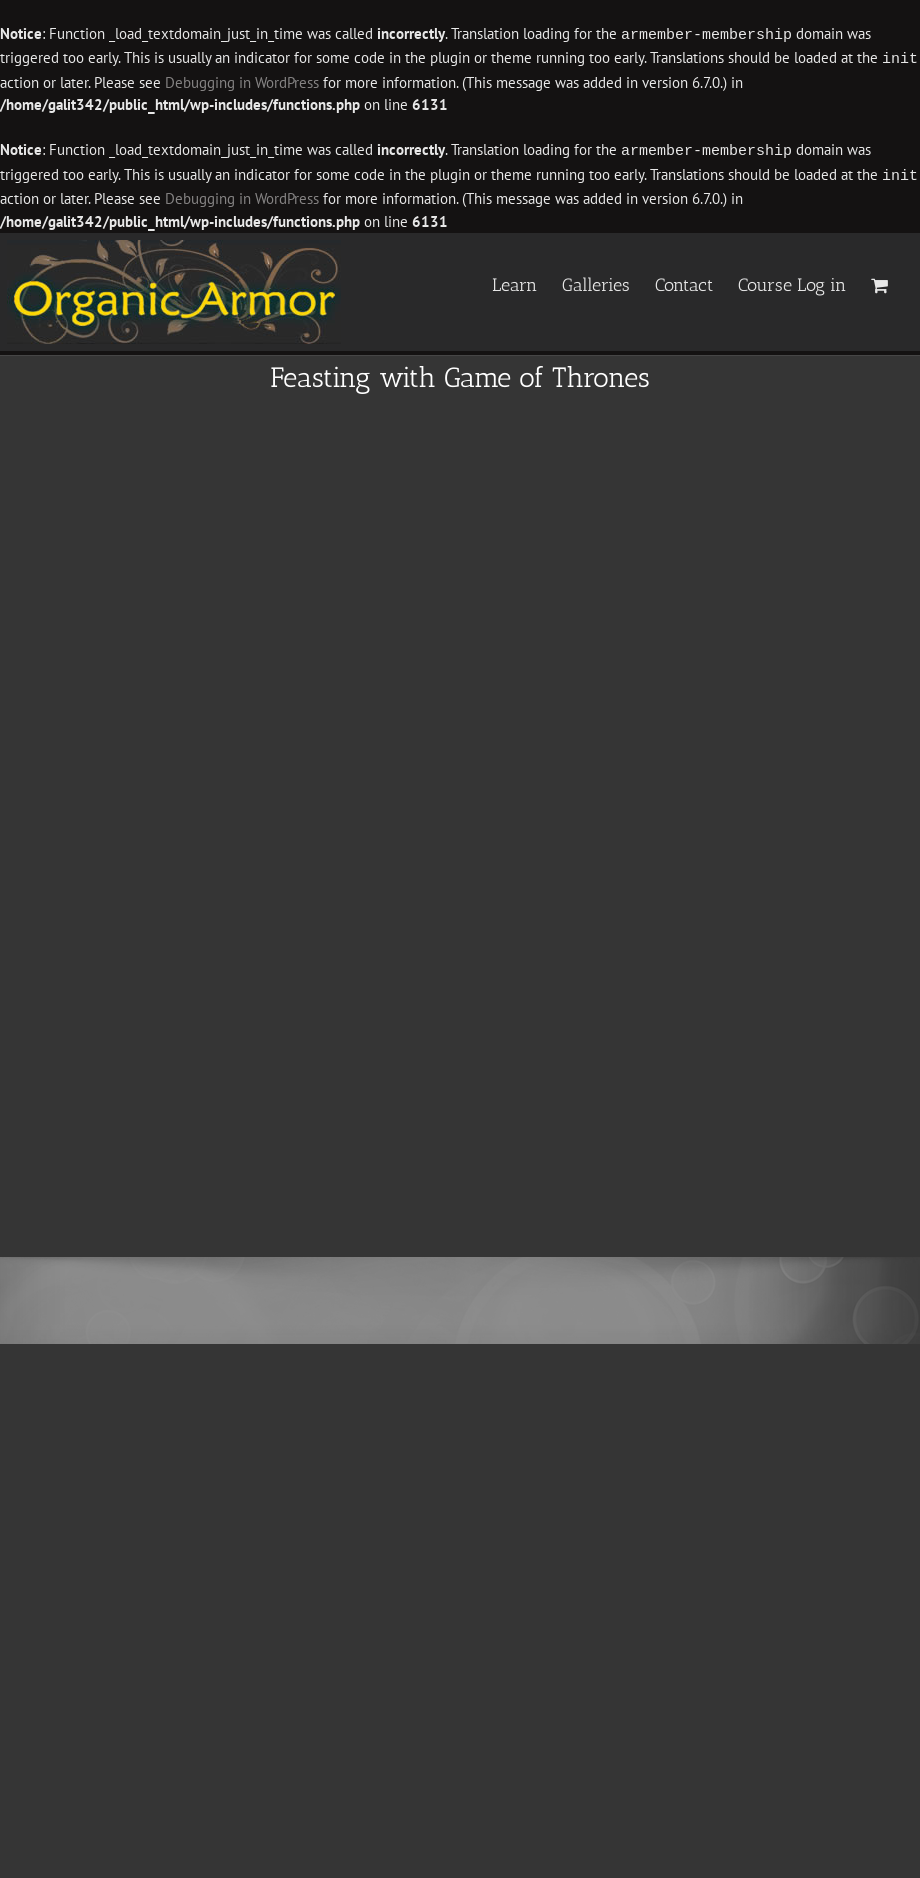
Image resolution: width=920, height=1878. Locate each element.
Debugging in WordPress (242, 80)
